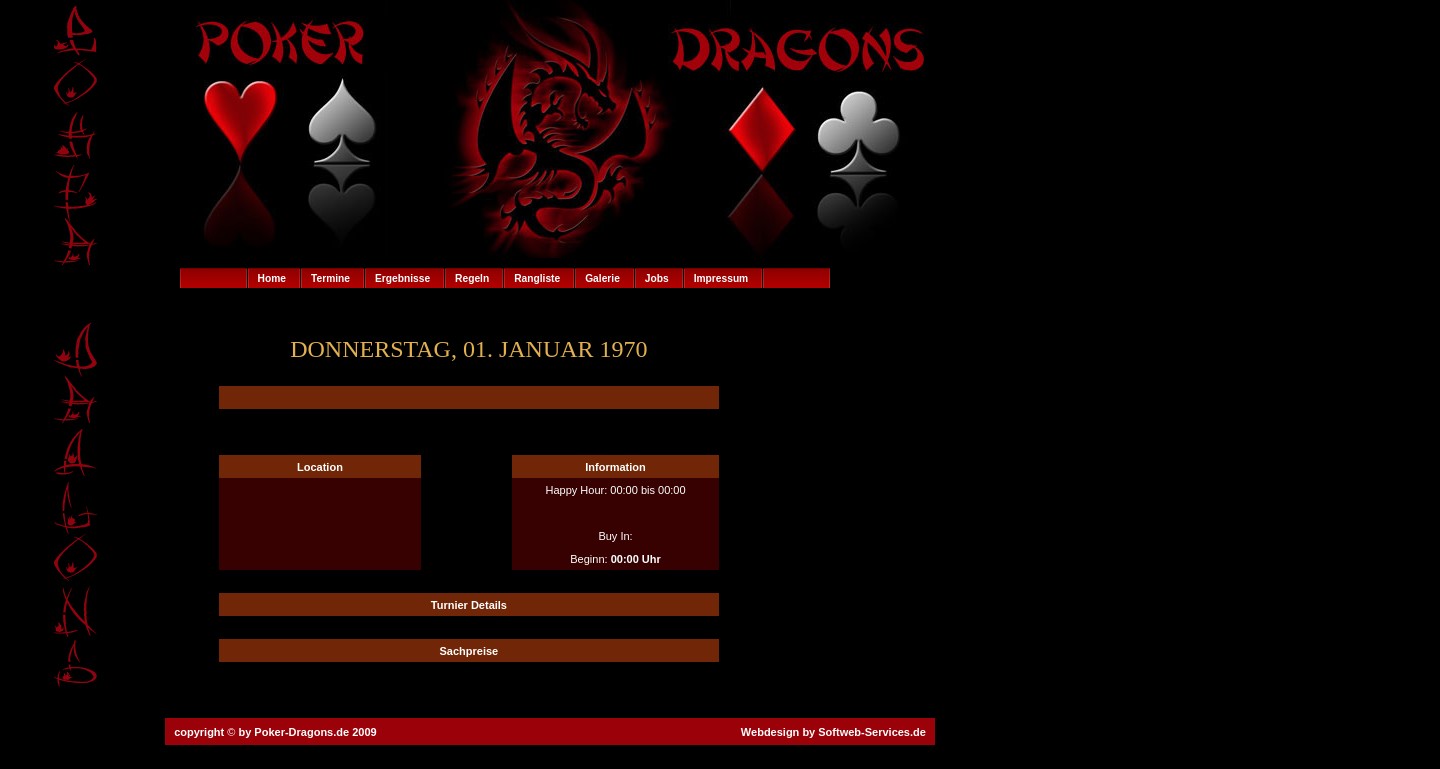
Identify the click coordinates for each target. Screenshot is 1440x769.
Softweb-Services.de (872, 732)
